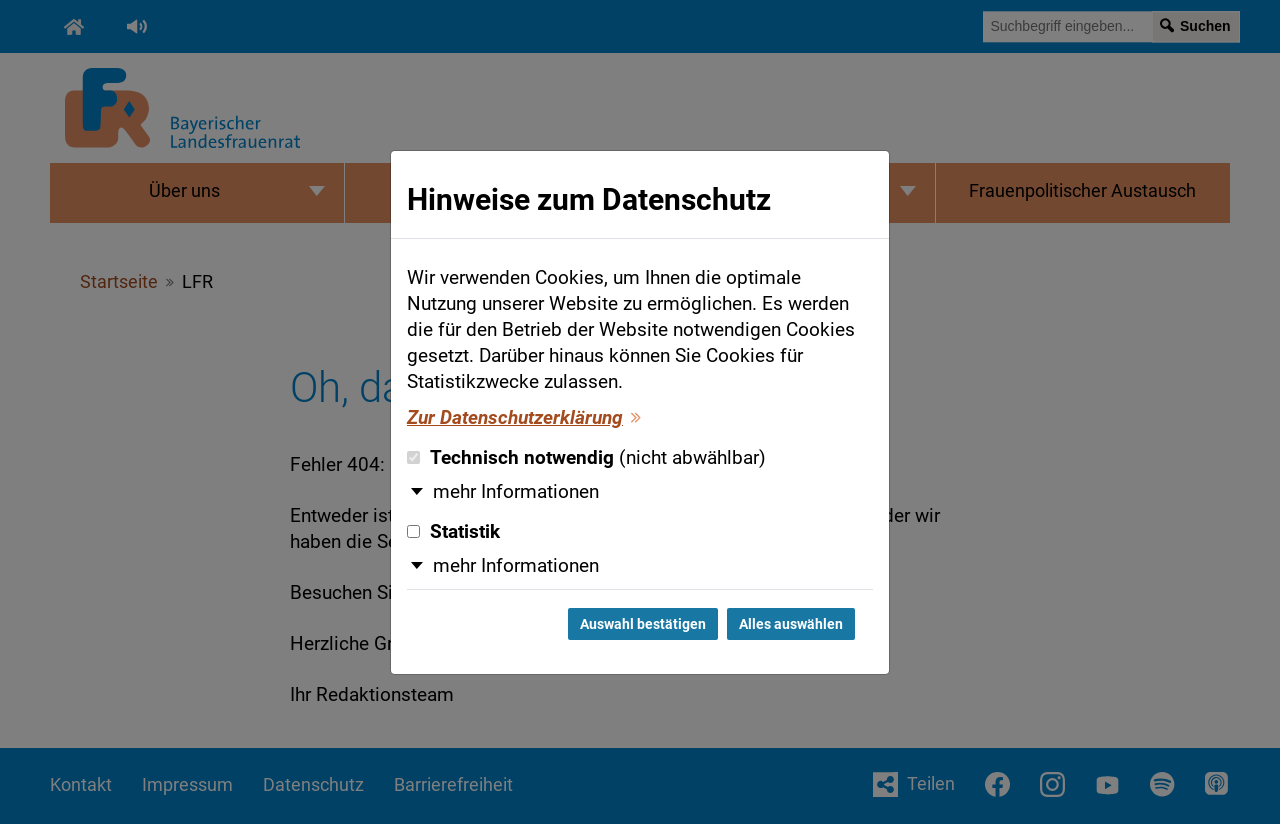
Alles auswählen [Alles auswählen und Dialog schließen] (791, 624)
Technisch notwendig (586, 458)
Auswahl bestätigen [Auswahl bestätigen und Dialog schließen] (643, 624)
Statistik (453, 532)
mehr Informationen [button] (516, 492)
